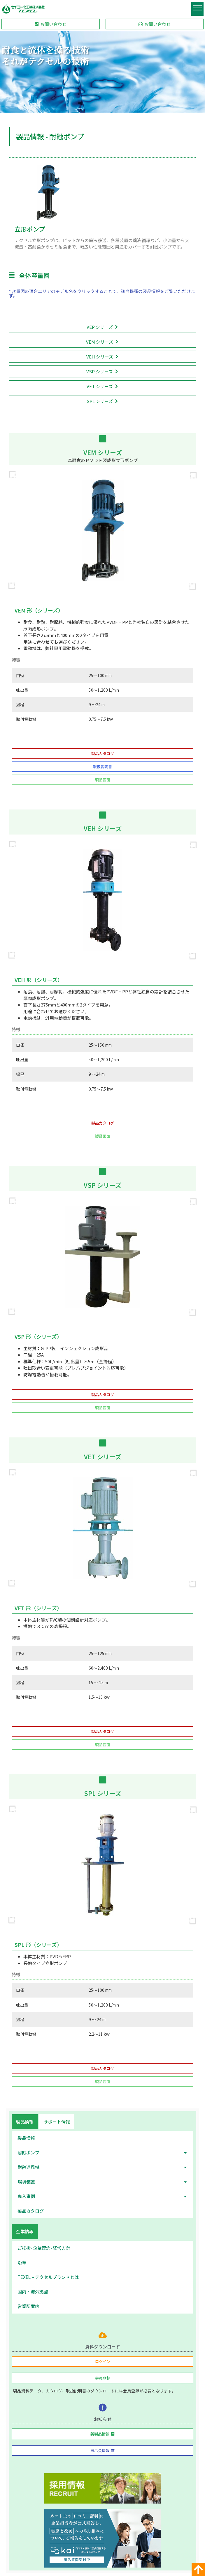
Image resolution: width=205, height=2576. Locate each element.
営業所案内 (28, 2306)
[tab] (25, 2122)
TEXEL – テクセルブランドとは (48, 2277)
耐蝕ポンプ (102, 2153)
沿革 (21, 2262)
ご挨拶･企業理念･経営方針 (43, 2248)
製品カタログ (30, 2211)
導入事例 (102, 2196)
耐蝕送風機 (102, 2167)
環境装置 (102, 2182)
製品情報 (26, 2138)
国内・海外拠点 (32, 2292)
